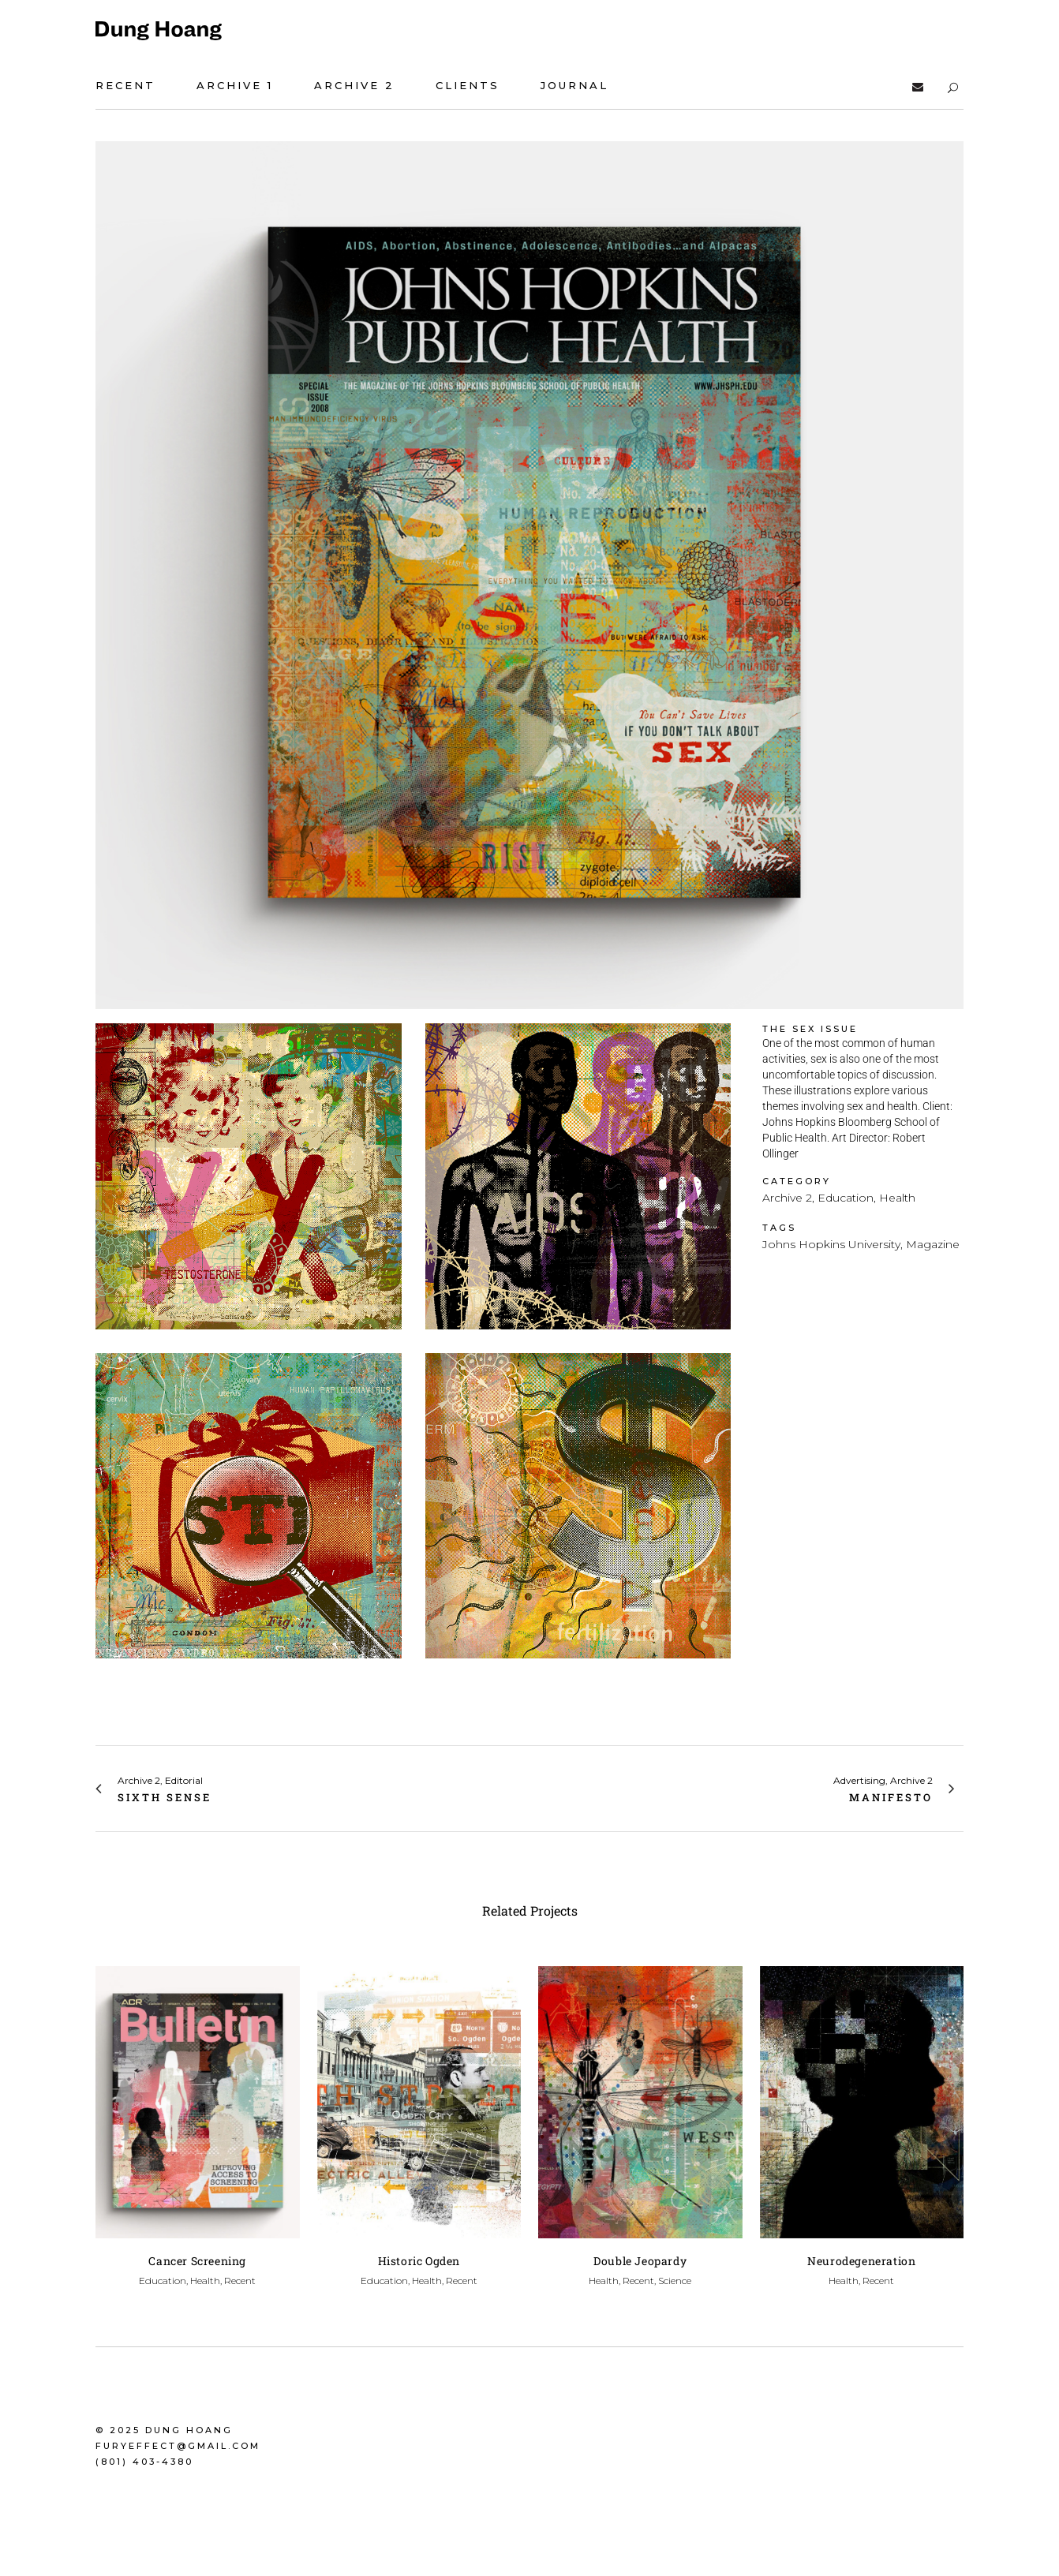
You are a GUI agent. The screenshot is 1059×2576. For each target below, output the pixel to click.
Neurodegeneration (861, 2260)
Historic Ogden (419, 2260)
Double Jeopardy (640, 2260)
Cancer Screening (197, 2260)
